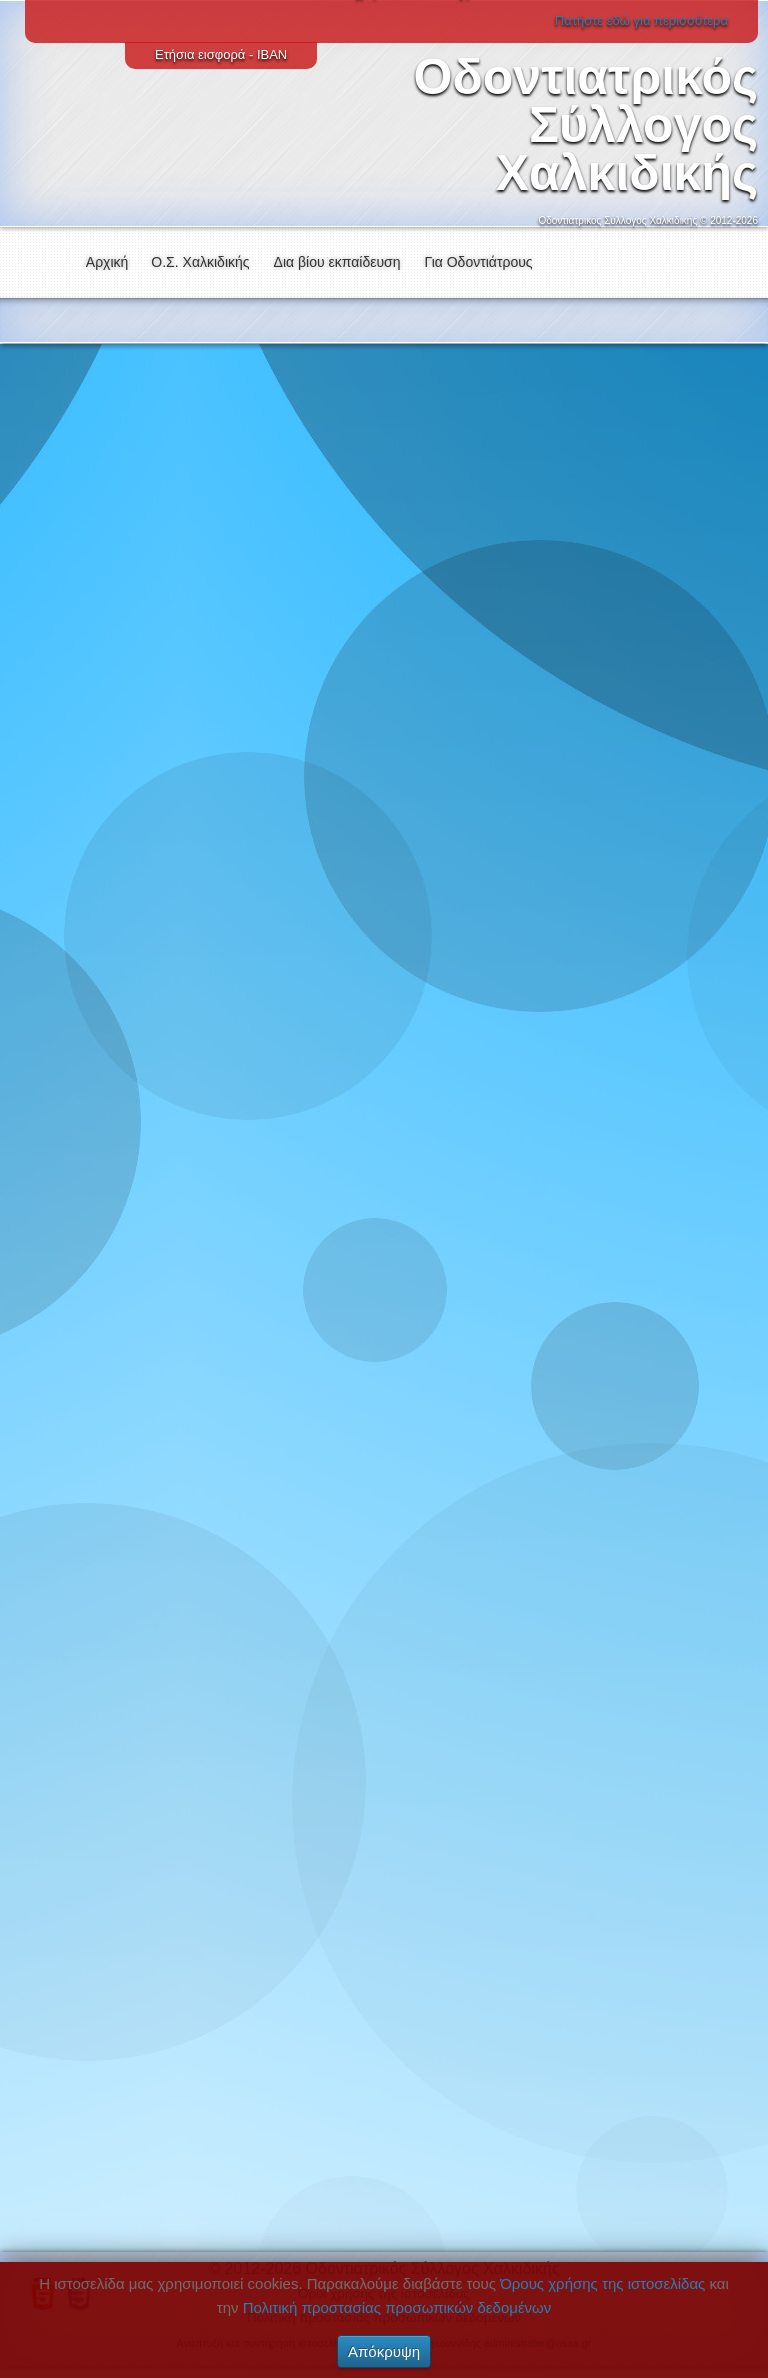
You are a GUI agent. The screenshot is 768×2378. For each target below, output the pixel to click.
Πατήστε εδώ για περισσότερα (641, 20)
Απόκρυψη (384, 2351)
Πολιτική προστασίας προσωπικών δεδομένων (397, 2307)
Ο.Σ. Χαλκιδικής (200, 262)
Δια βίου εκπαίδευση (337, 262)
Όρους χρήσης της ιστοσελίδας (602, 2283)
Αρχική (107, 262)
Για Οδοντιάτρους (479, 262)
